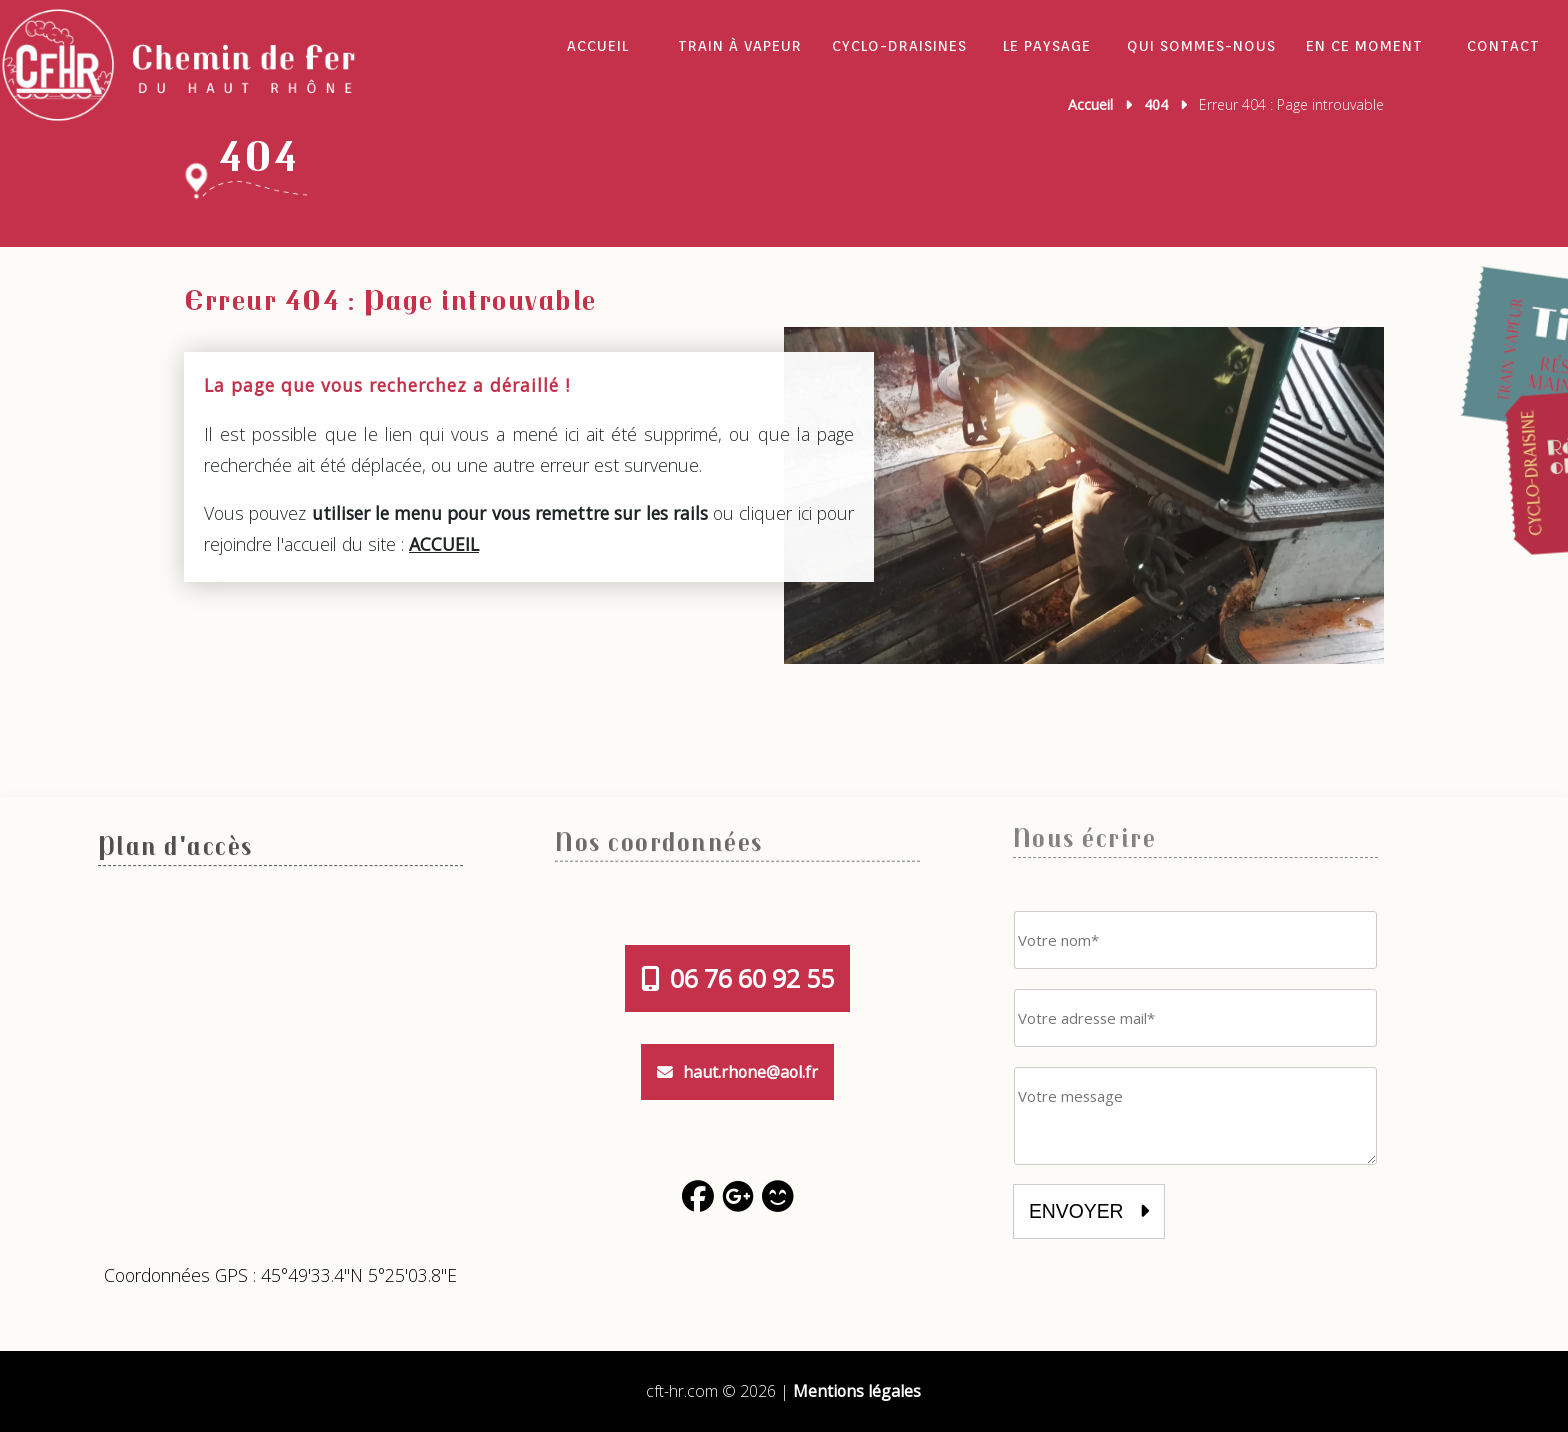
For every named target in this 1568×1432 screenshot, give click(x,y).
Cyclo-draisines (899, 46)
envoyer (1089, 1211)
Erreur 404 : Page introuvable (390, 298)
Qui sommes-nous (1201, 46)
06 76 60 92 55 (737, 978)
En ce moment (1364, 46)
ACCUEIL (444, 544)
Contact (1503, 46)
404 (1156, 104)
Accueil (598, 46)
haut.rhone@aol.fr (737, 1072)
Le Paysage (1047, 46)
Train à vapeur (740, 46)
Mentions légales (857, 1391)
